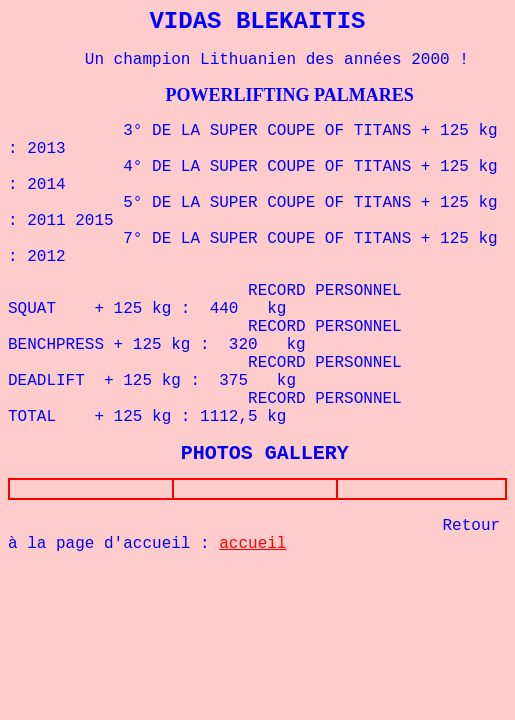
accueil (252, 548)
